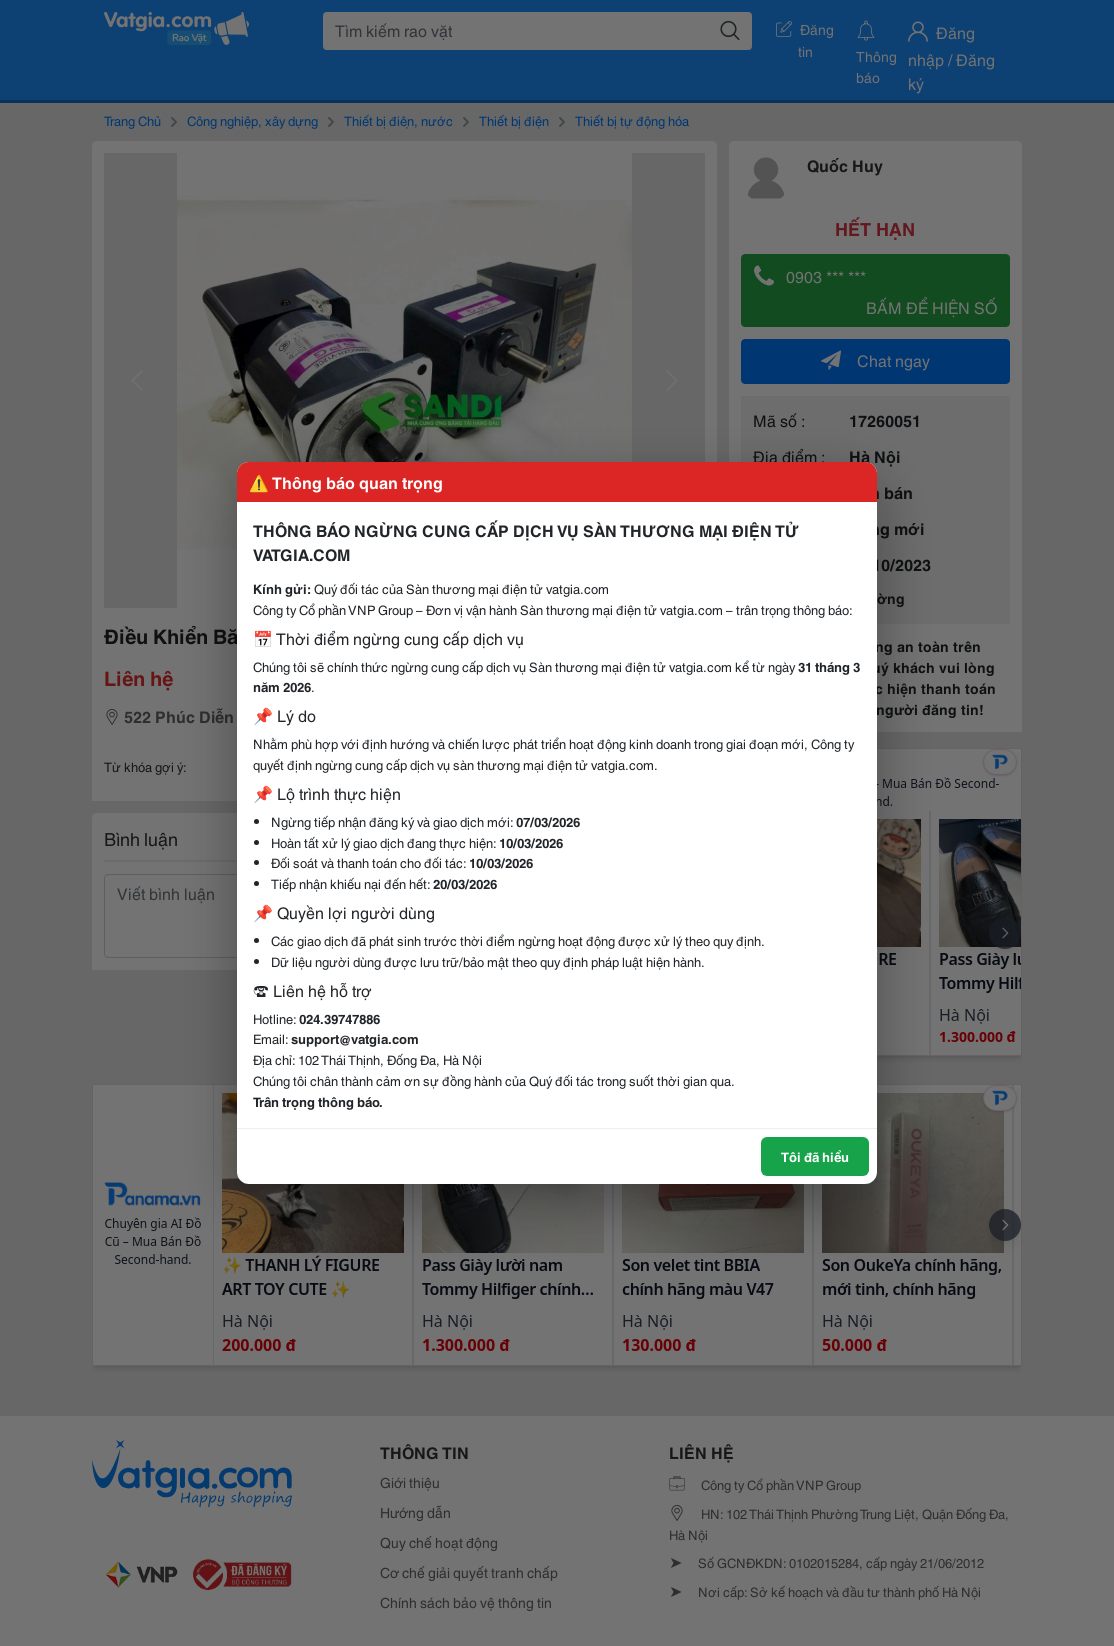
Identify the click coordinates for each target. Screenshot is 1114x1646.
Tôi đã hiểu (815, 1156)
